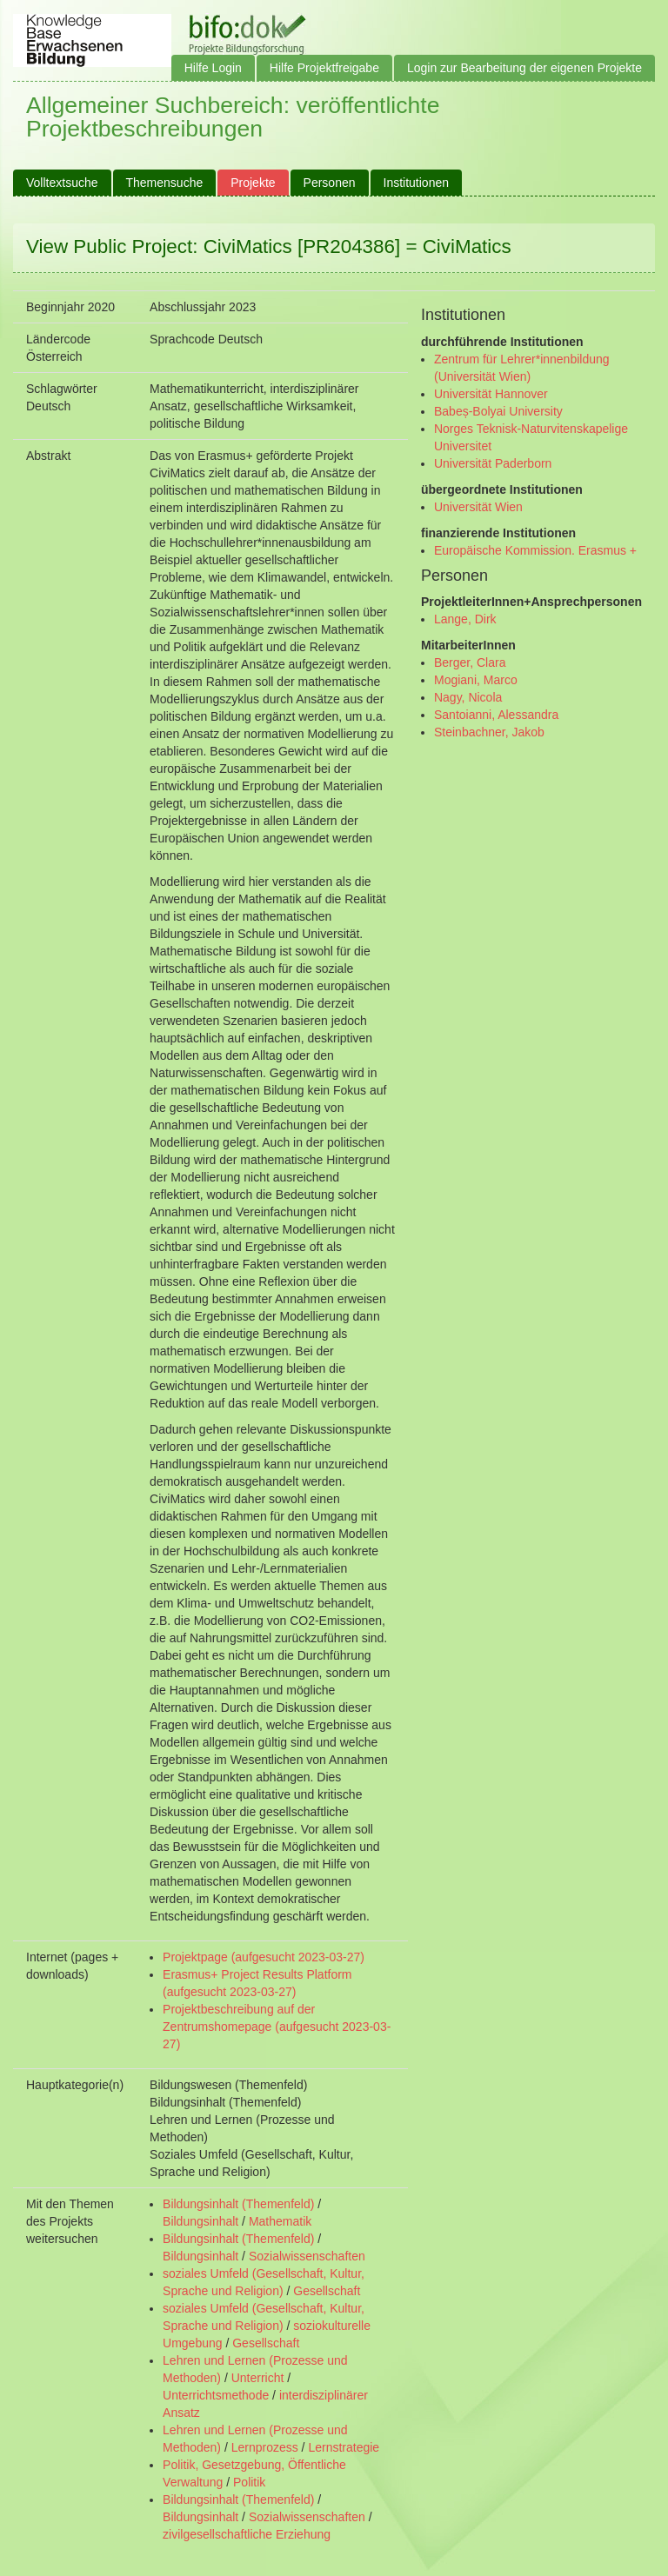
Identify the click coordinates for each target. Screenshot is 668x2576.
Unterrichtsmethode (216, 2395)
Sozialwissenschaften (307, 2256)
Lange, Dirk (465, 619)
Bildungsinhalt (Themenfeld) (238, 2204)
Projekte (252, 183)
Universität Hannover (491, 394)
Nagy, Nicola (468, 697)
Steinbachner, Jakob (489, 732)
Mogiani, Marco (476, 680)
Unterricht (257, 2378)
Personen (330, 183)
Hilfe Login (213, 68)
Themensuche (165, 183)
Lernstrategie (343, 2447)
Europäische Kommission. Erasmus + (535, 550)
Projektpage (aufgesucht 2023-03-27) (263, 1957)
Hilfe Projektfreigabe (324, 68)
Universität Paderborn (492, 463)
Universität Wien (478, 507)
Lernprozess (264, 2447)
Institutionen (417, 183)
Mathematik (280, 2221)
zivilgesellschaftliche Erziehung (247, 2534)
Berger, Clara (469, 662)
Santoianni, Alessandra (496, 715)
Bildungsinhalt (200, 2221)
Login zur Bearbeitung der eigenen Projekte (524, 68)
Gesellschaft (326, 2291)
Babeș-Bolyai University (498, 411)
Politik (249, 2482)
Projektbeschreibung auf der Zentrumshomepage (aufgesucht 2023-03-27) (277, 2026)
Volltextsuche (62, 183)
